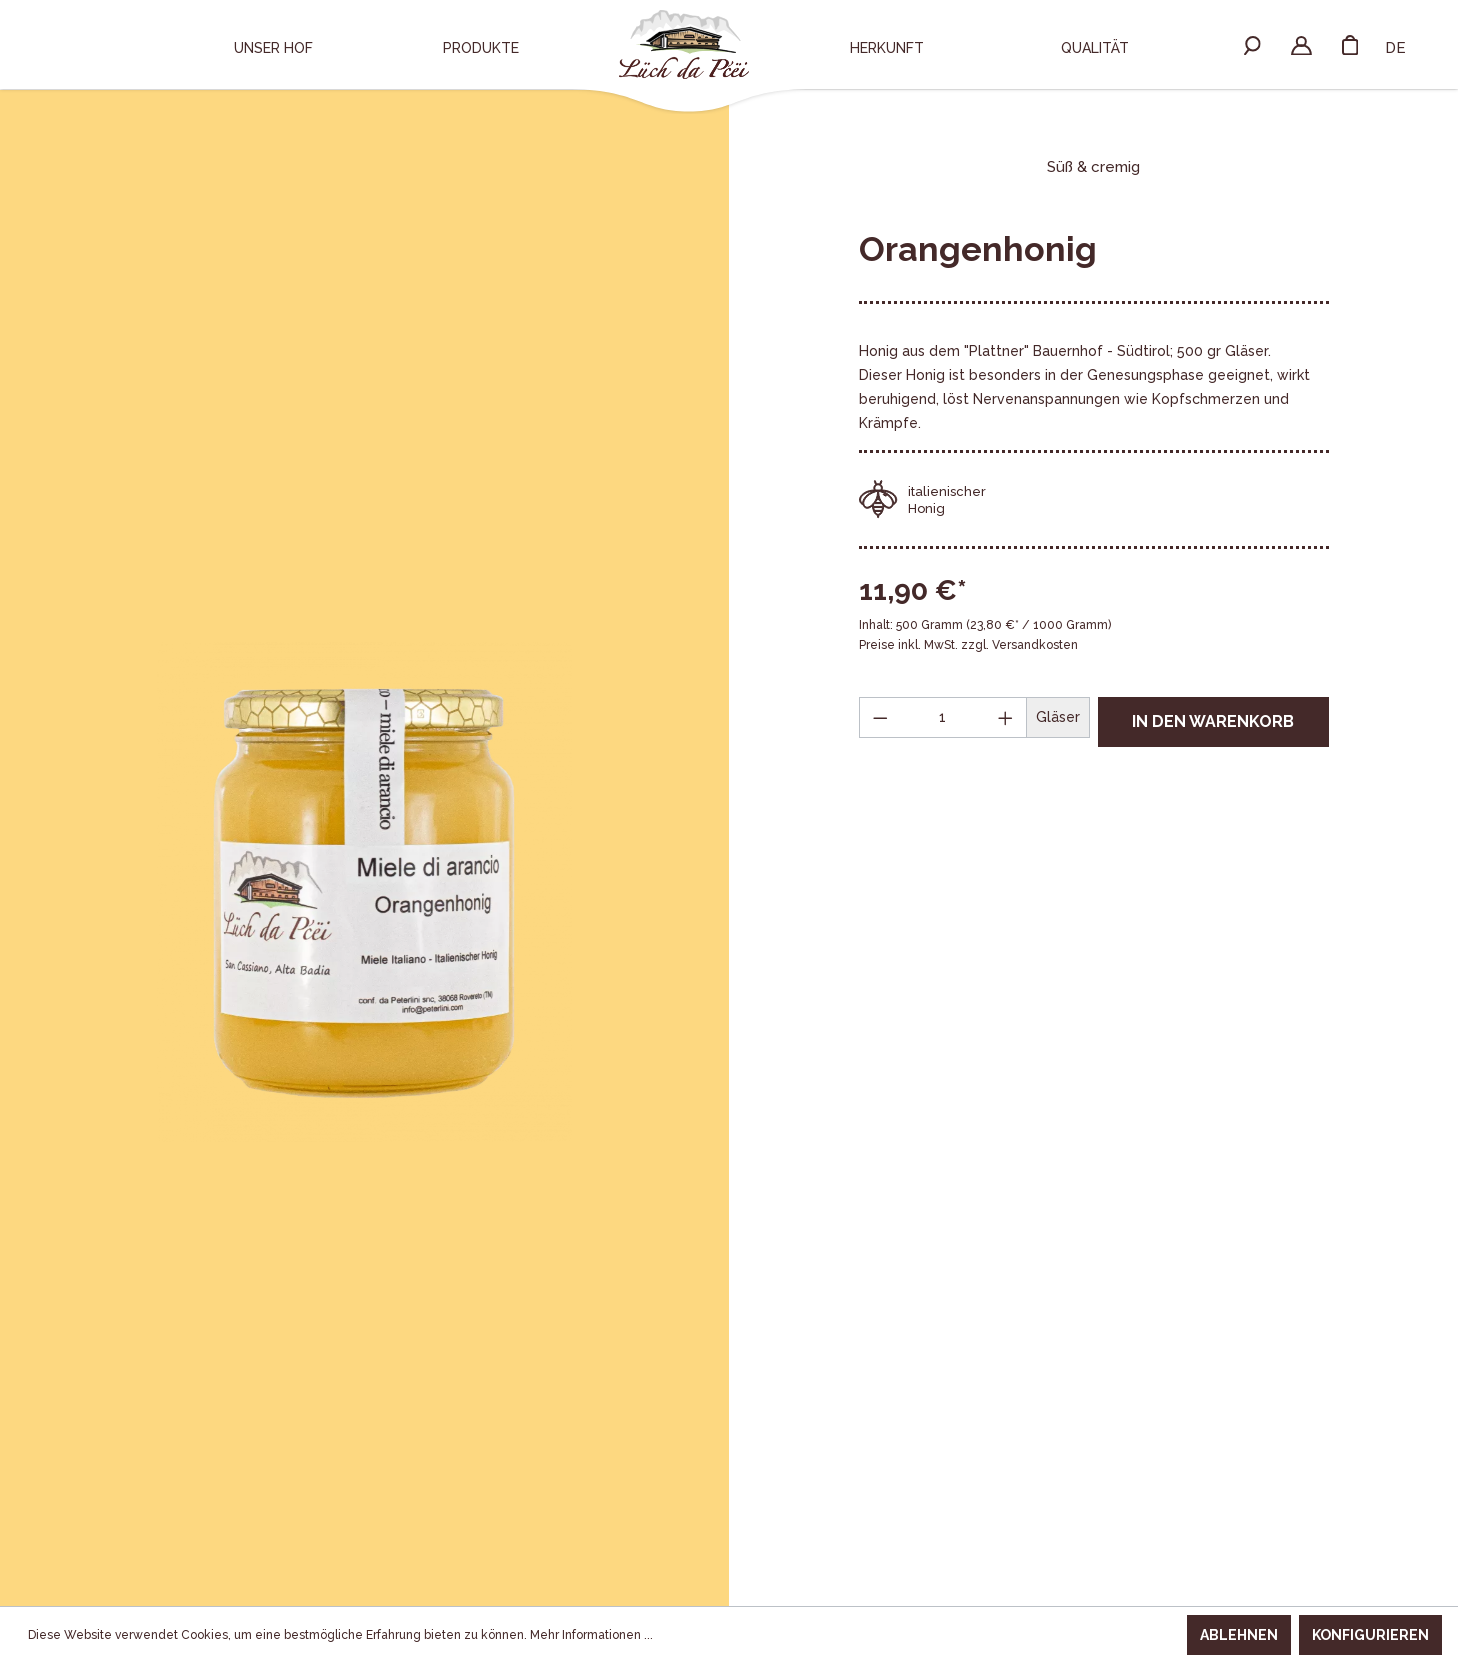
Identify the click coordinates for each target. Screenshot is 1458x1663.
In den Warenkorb (1213, 721)
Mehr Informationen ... (591, 1635)
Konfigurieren (1370, 1635)
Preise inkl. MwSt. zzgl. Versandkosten (968, 645)
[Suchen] (1252, 44)
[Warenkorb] (1350, 44)
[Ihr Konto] (1301, 44)
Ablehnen (1239, 1635)
